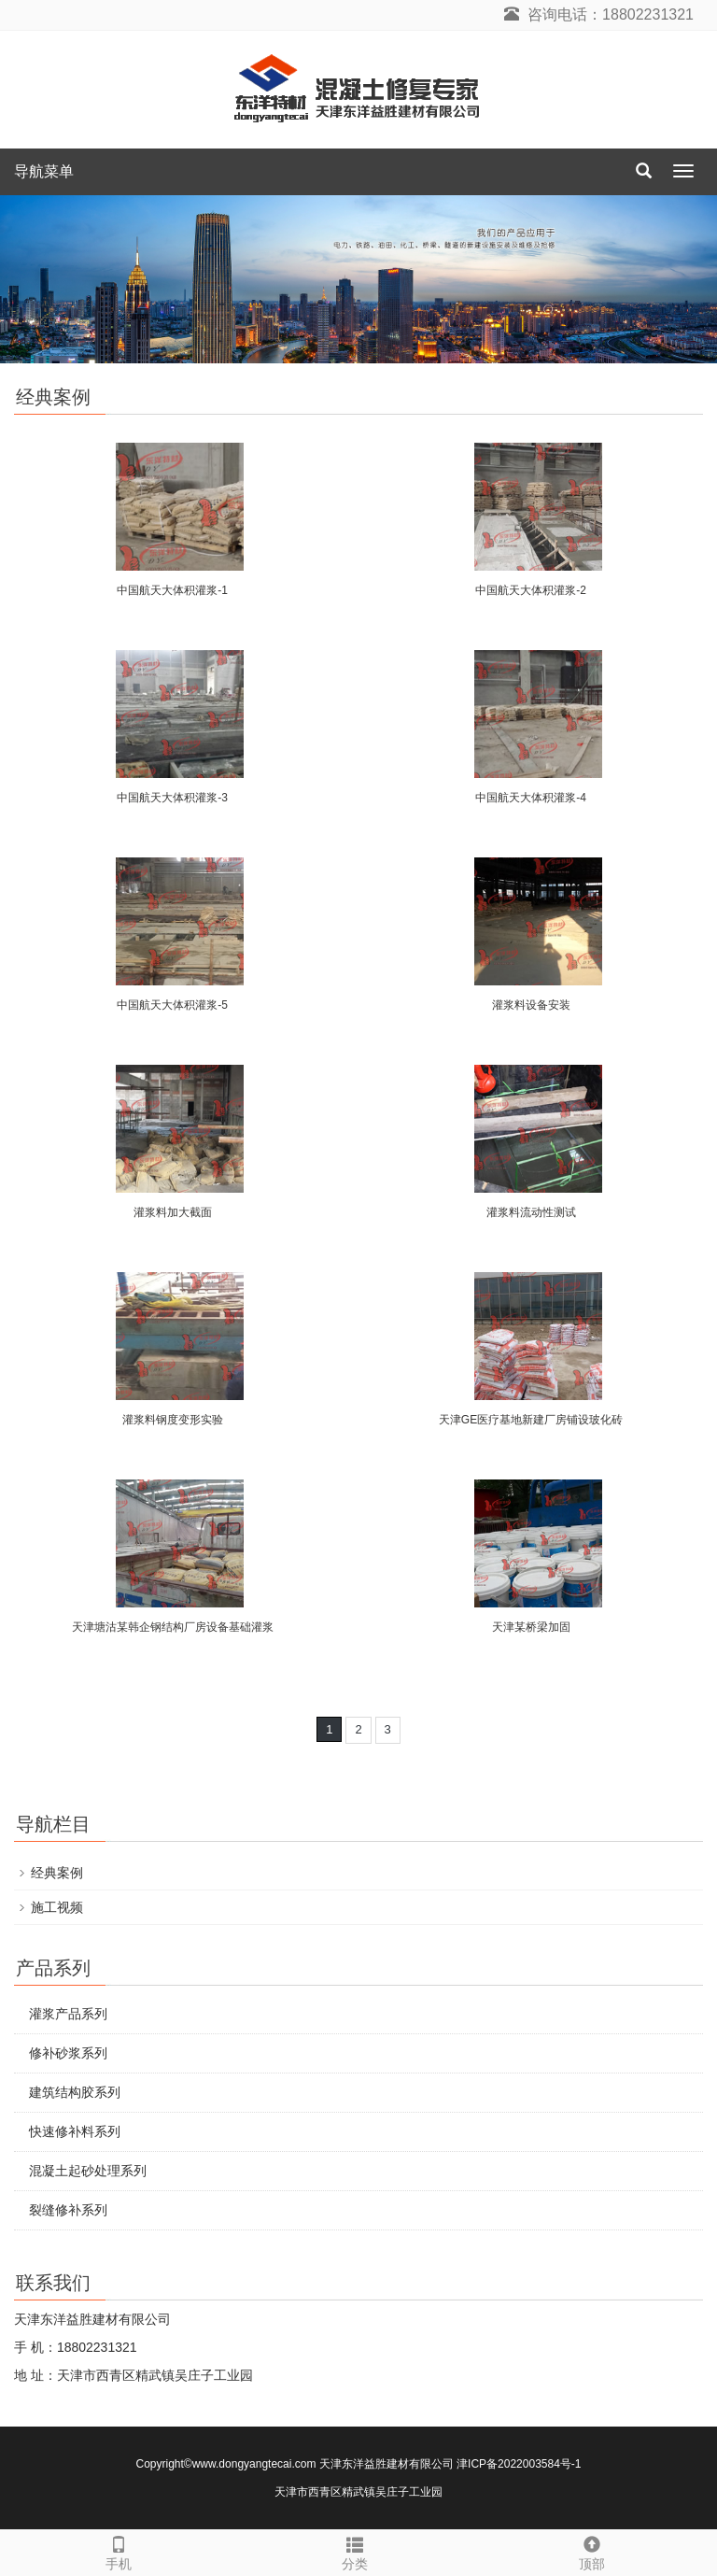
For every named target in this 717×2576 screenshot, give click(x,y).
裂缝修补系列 (68, 2209)
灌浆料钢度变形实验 (172, 1419)
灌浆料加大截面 (173, 1212)
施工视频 (57, 1907)
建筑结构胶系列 (74, 2092)
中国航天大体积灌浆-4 (530, 797)
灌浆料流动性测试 (531, 1212)
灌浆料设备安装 (531, 1005)
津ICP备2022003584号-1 (519, 2463)
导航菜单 (44, 171)
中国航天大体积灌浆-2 (530, 590)
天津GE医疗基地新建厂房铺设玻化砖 (531, 1419)
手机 (118, 2550)
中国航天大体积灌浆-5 (172, 1005)
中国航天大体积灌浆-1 (172, 590)
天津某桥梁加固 (531, 1627)
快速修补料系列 (74, 2131)
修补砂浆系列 (68, 2052)
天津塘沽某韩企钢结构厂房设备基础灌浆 (173, 1627)
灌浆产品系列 (68, 2013)
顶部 (591, 2550)
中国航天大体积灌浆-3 (172, 797)
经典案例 (57, 1872)
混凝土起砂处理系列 (88, 2170)
